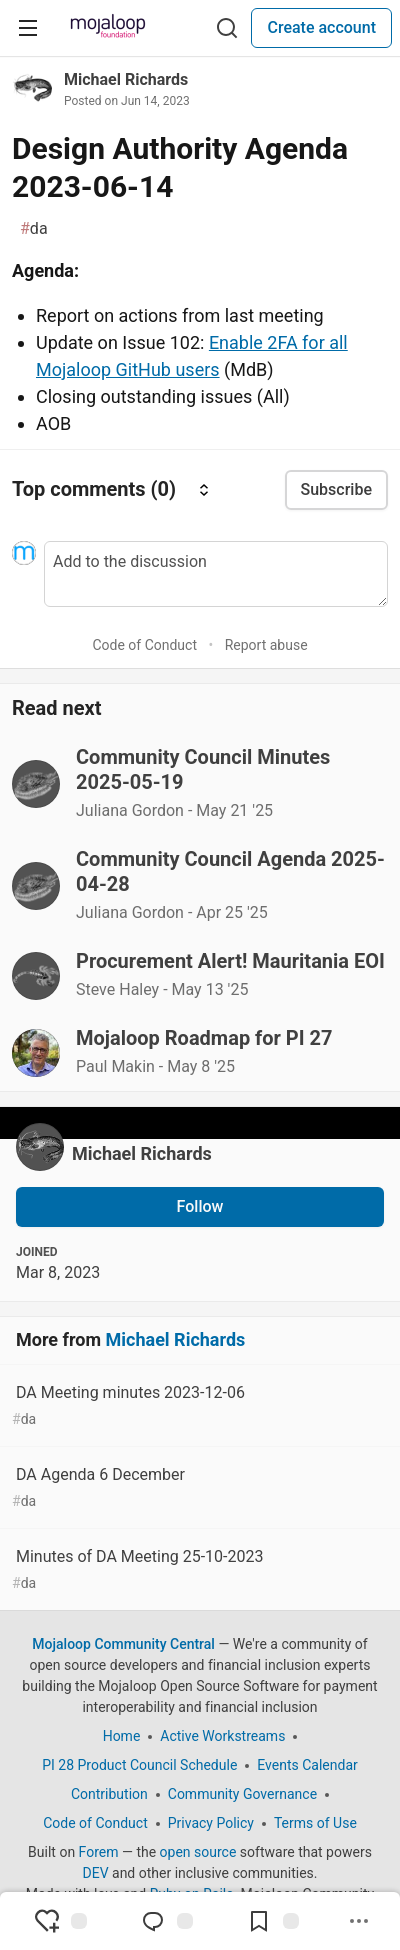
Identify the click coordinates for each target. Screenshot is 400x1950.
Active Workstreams (222, 1736)
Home (122, 1736)
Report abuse (266, 645)
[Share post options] (359, 1921)
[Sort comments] (204, 489)
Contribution (109, 1794)
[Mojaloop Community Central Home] (108, 28)
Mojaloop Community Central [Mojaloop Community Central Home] (123, 1644)
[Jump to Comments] (167, 1921)
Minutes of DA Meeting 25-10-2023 (198, 1570)
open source (198, 1852)
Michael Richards (126, 79)
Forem (99, 1852)
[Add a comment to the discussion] (216, 574)
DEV (95, 1873)
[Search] (227, 28)
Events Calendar (307, 1765)
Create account (321, 27)
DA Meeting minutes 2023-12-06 (198, 1406)
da (34, 229)
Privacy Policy (211, 1823)
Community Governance (242, 1794)
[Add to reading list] (273, 1921)
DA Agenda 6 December (198, 1488)
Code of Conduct (144, 645)
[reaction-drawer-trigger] (61, 1921)
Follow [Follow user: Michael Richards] (200, 1206)
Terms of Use (315, 1823)
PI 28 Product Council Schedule (139, 1765)
